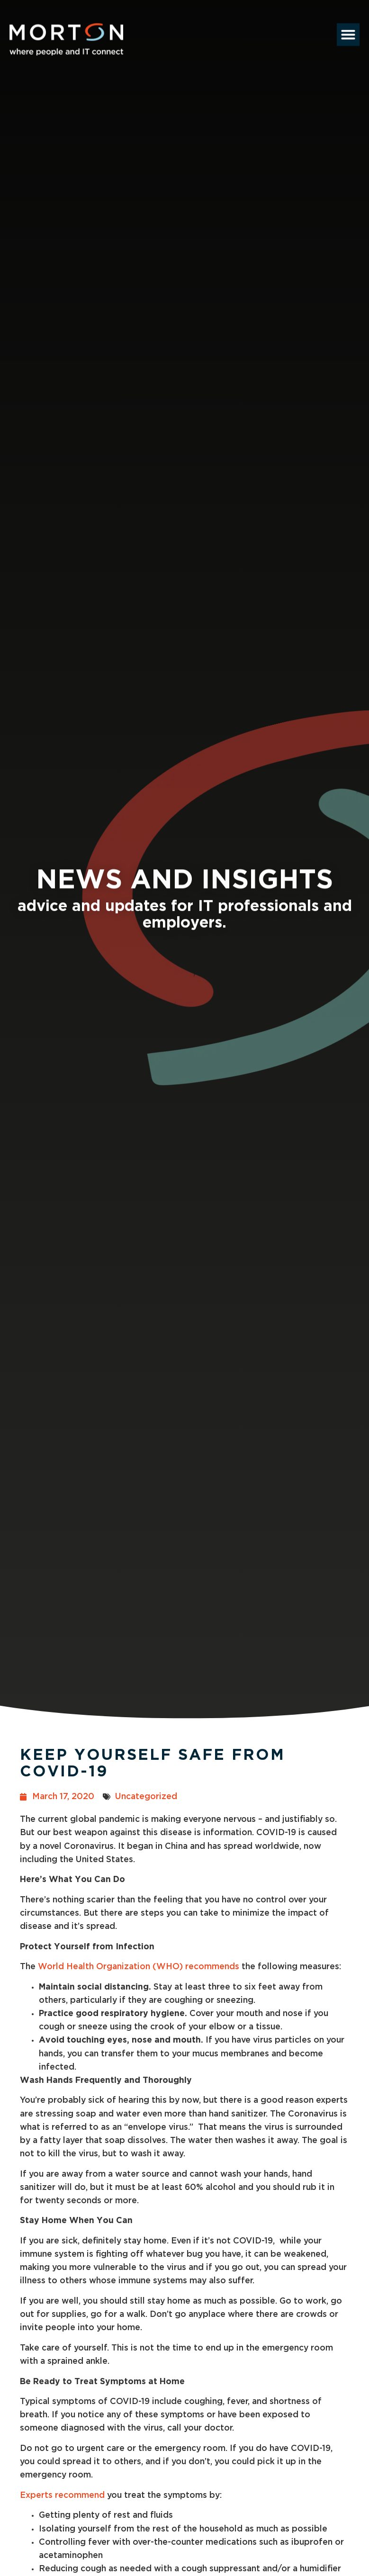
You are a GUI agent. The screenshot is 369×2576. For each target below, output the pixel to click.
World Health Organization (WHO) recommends (138, 1967)
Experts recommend (62, 2495)
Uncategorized (146, 1797)
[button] (348, 24)
